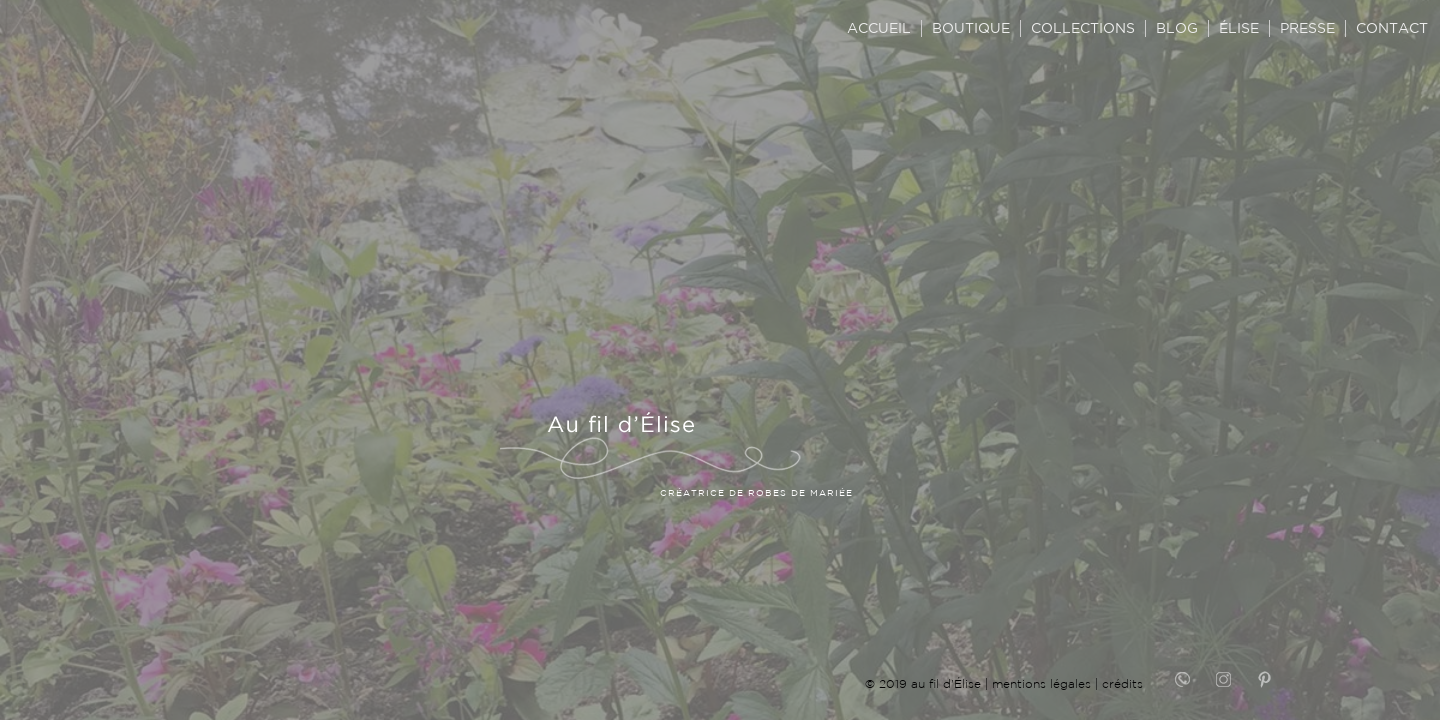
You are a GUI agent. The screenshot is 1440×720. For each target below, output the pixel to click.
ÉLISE (1239, 28)
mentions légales (1041, 683)
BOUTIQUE (971, 28)
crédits (1122, 683)
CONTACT (1392, 28)
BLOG (1177, 28)
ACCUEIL (879, 28)
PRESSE (1307, 28)
